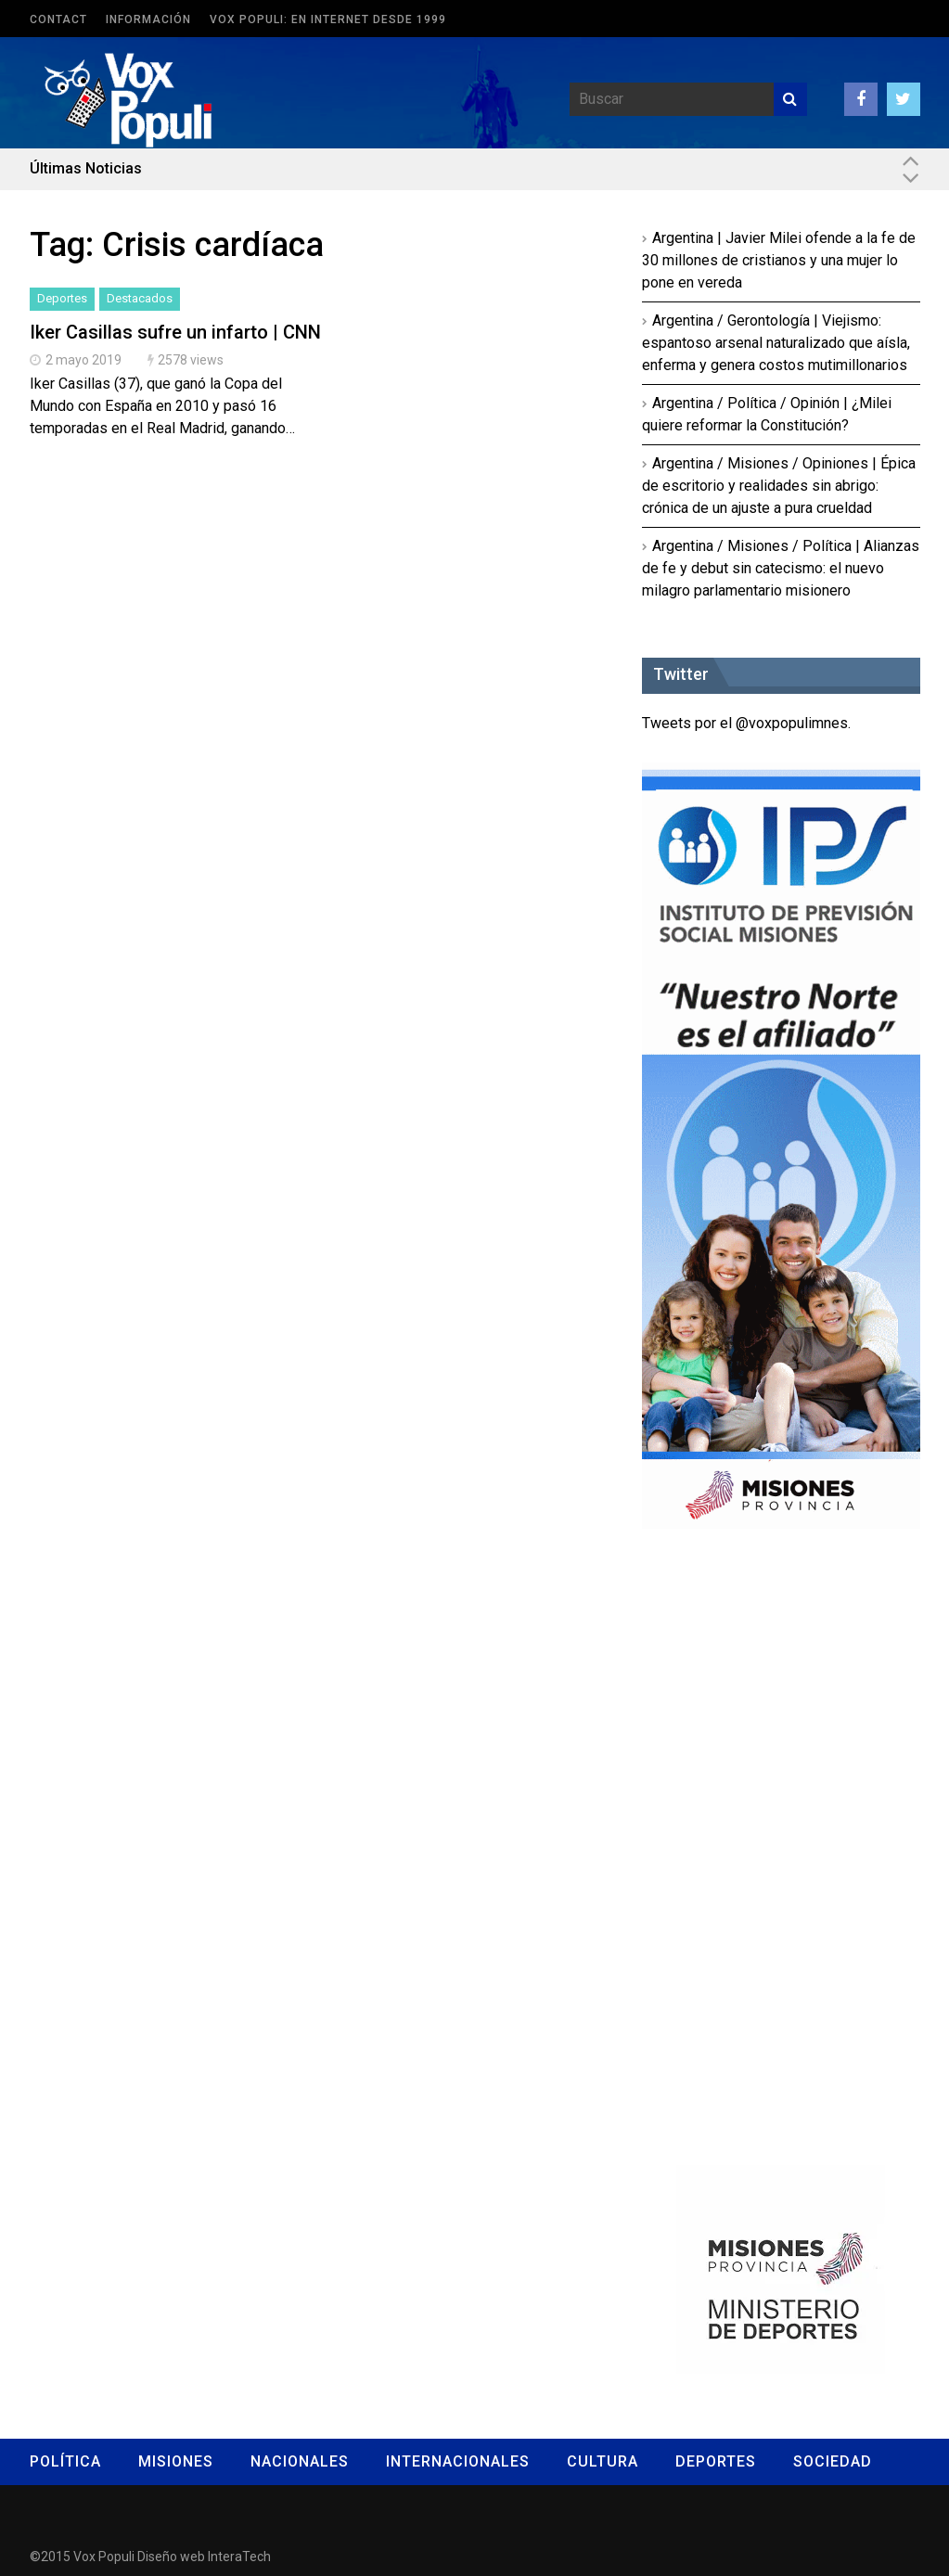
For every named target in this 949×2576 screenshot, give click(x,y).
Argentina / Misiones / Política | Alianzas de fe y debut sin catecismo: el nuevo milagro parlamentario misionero (780, 568)
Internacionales (458, 2461)
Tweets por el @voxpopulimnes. (746, 723)
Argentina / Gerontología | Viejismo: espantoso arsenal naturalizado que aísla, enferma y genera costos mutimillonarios (776, 343)
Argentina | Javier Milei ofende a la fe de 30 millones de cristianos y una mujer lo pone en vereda (779, 260)
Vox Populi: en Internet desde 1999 (328, 19)
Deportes (62, 298)
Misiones (175, 2461)
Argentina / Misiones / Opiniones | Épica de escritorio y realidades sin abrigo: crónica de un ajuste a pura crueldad (779, 486)
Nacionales (299, 2461)
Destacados (140, 298)
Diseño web (171, 2556)
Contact (58, 19)
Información (148, 19)
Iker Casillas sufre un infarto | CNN (175, 332)
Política (65, 2461)
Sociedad (832, 2461)
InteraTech (239, 2556)
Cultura (602, 2461)
